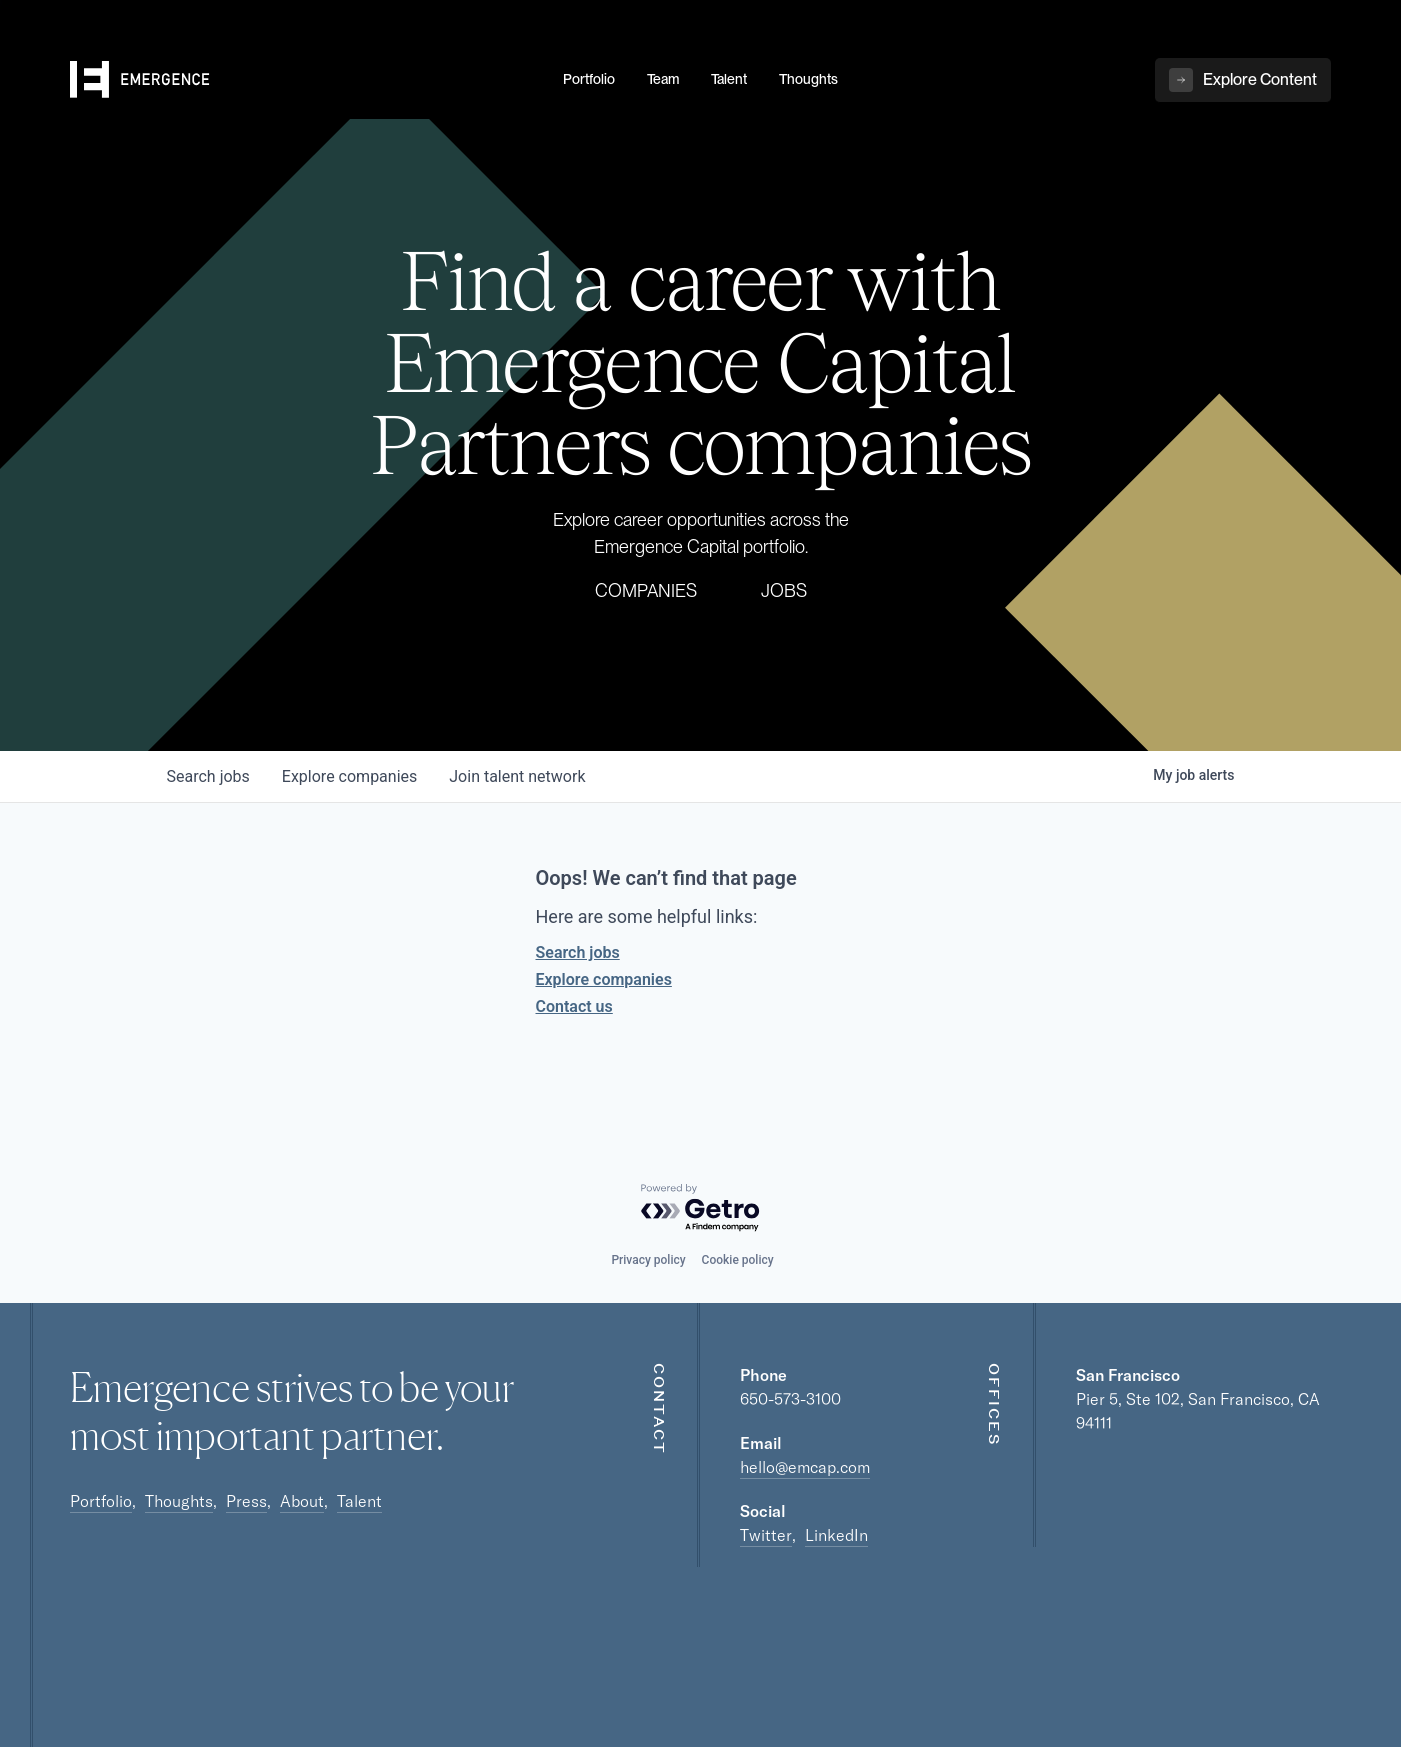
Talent (359, 1501)
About (302, 1501)
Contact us (574, 1006)
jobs (208, 776)
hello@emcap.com (805, 1467)
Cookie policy (738, 1260)
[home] (304, 81)
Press (246, 1501)
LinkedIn (836, 1535)
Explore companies (604, 979)
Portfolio (101, 1501)
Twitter (766, 1535)
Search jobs (578, 952)
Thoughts (179, 1501)
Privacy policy (648, 1260)
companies (349, 776)
